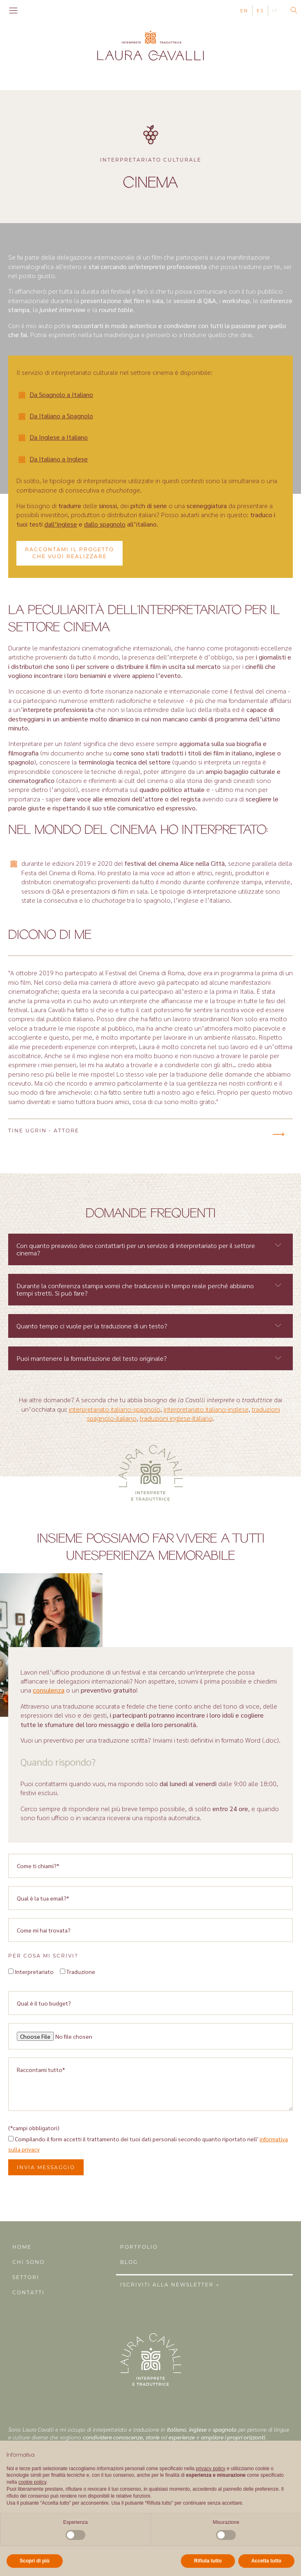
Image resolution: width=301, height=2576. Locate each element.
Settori (25, 2277)
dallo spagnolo (104, 524)
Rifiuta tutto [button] (207, 2561)
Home (22, 2247)
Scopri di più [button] (35, 2561)
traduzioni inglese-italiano (176, 1418)
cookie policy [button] (32, 2482)
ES (260, 10)
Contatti (28, 2292)
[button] (278, 1134)
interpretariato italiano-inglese (206, 1409)
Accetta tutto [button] (266, 2561)
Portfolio (139, 2247)
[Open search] (294, 10)
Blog (129, 2262)
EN (244, 10)
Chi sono (28, 2262)
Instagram (32, 10)
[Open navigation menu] (13, 11)
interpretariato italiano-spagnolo (114, 1409)
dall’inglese (60, 524)
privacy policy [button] (211, 2468)
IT (275, 10)
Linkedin (42, 10)
